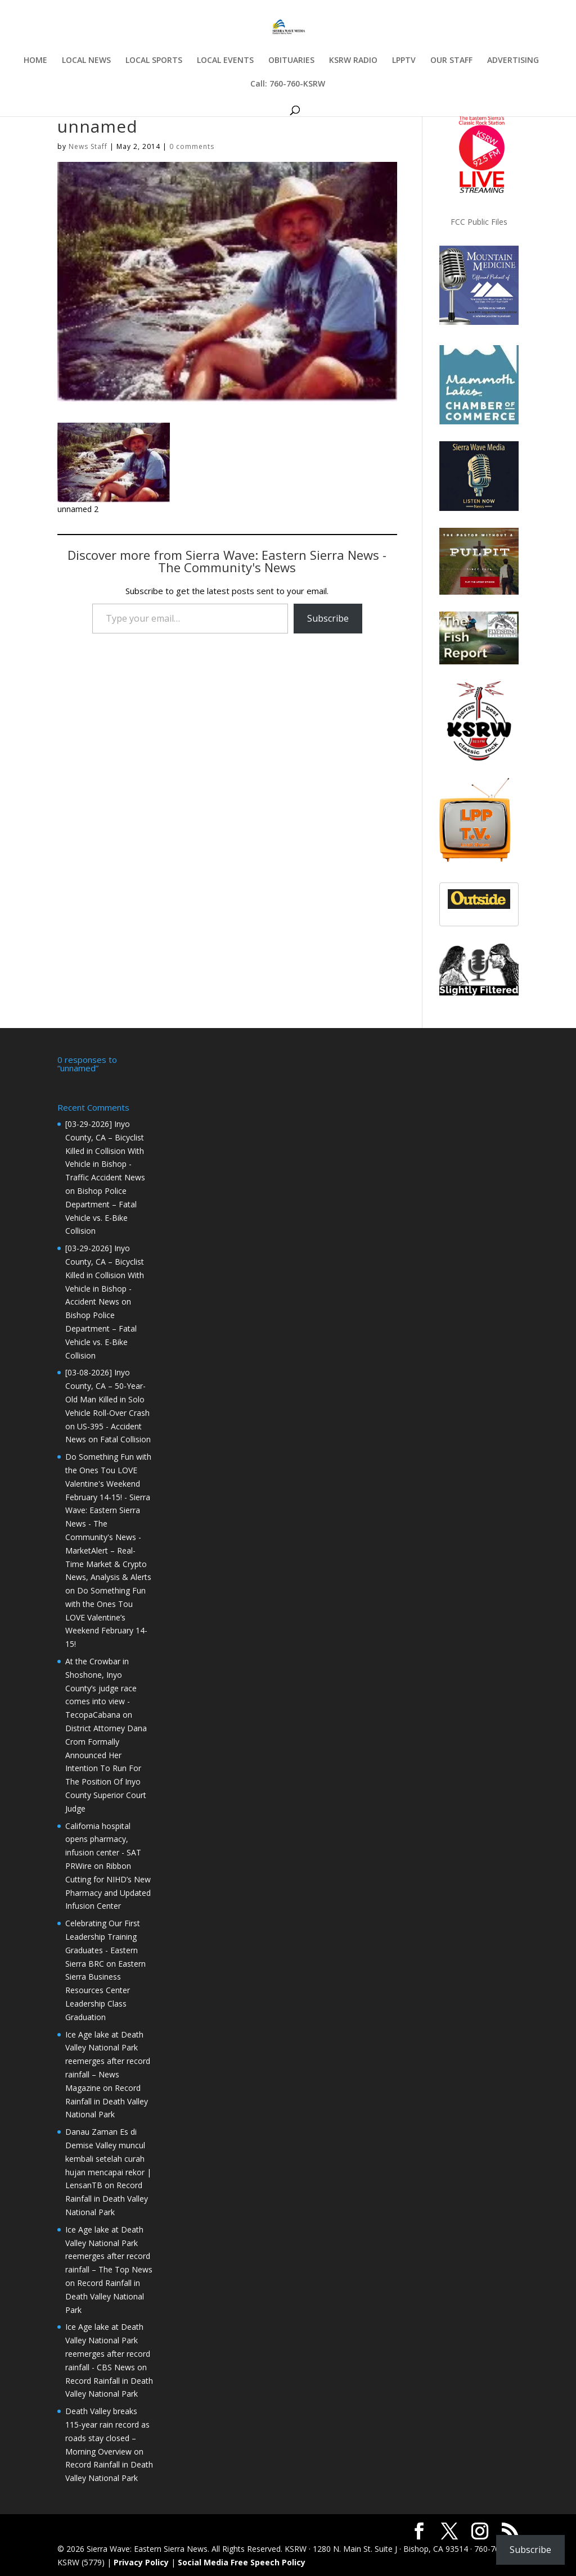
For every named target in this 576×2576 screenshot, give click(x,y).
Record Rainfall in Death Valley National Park (106, 2100)
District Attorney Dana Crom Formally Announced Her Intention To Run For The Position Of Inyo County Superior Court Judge (106, 1767)
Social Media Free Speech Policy (241, 2561)
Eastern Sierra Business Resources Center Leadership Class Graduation (105, 1989)
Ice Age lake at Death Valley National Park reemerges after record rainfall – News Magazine (107, 2060)
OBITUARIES (291, 60)
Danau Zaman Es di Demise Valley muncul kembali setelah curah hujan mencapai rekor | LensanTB (108, 2157)
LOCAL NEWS (86, 60)
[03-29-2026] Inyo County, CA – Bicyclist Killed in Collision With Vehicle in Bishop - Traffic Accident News (105, 1149)
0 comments (191, 146)
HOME (35, 60)
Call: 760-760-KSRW (287, 84)
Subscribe (328, 618)
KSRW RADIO (353, 60)
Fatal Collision (125, 1438)
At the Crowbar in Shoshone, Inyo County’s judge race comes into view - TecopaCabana (101, 1687)
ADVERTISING (513, 60)
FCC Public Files (479, 221)
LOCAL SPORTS (153, 60)
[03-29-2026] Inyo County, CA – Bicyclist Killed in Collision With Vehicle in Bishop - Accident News (104, 1274)
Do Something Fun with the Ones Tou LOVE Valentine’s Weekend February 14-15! (106, 1616)
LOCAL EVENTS (225, 60)
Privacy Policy (141, 2561)
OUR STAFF (451, 60)
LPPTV (404, 60)
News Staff (88, 146)
